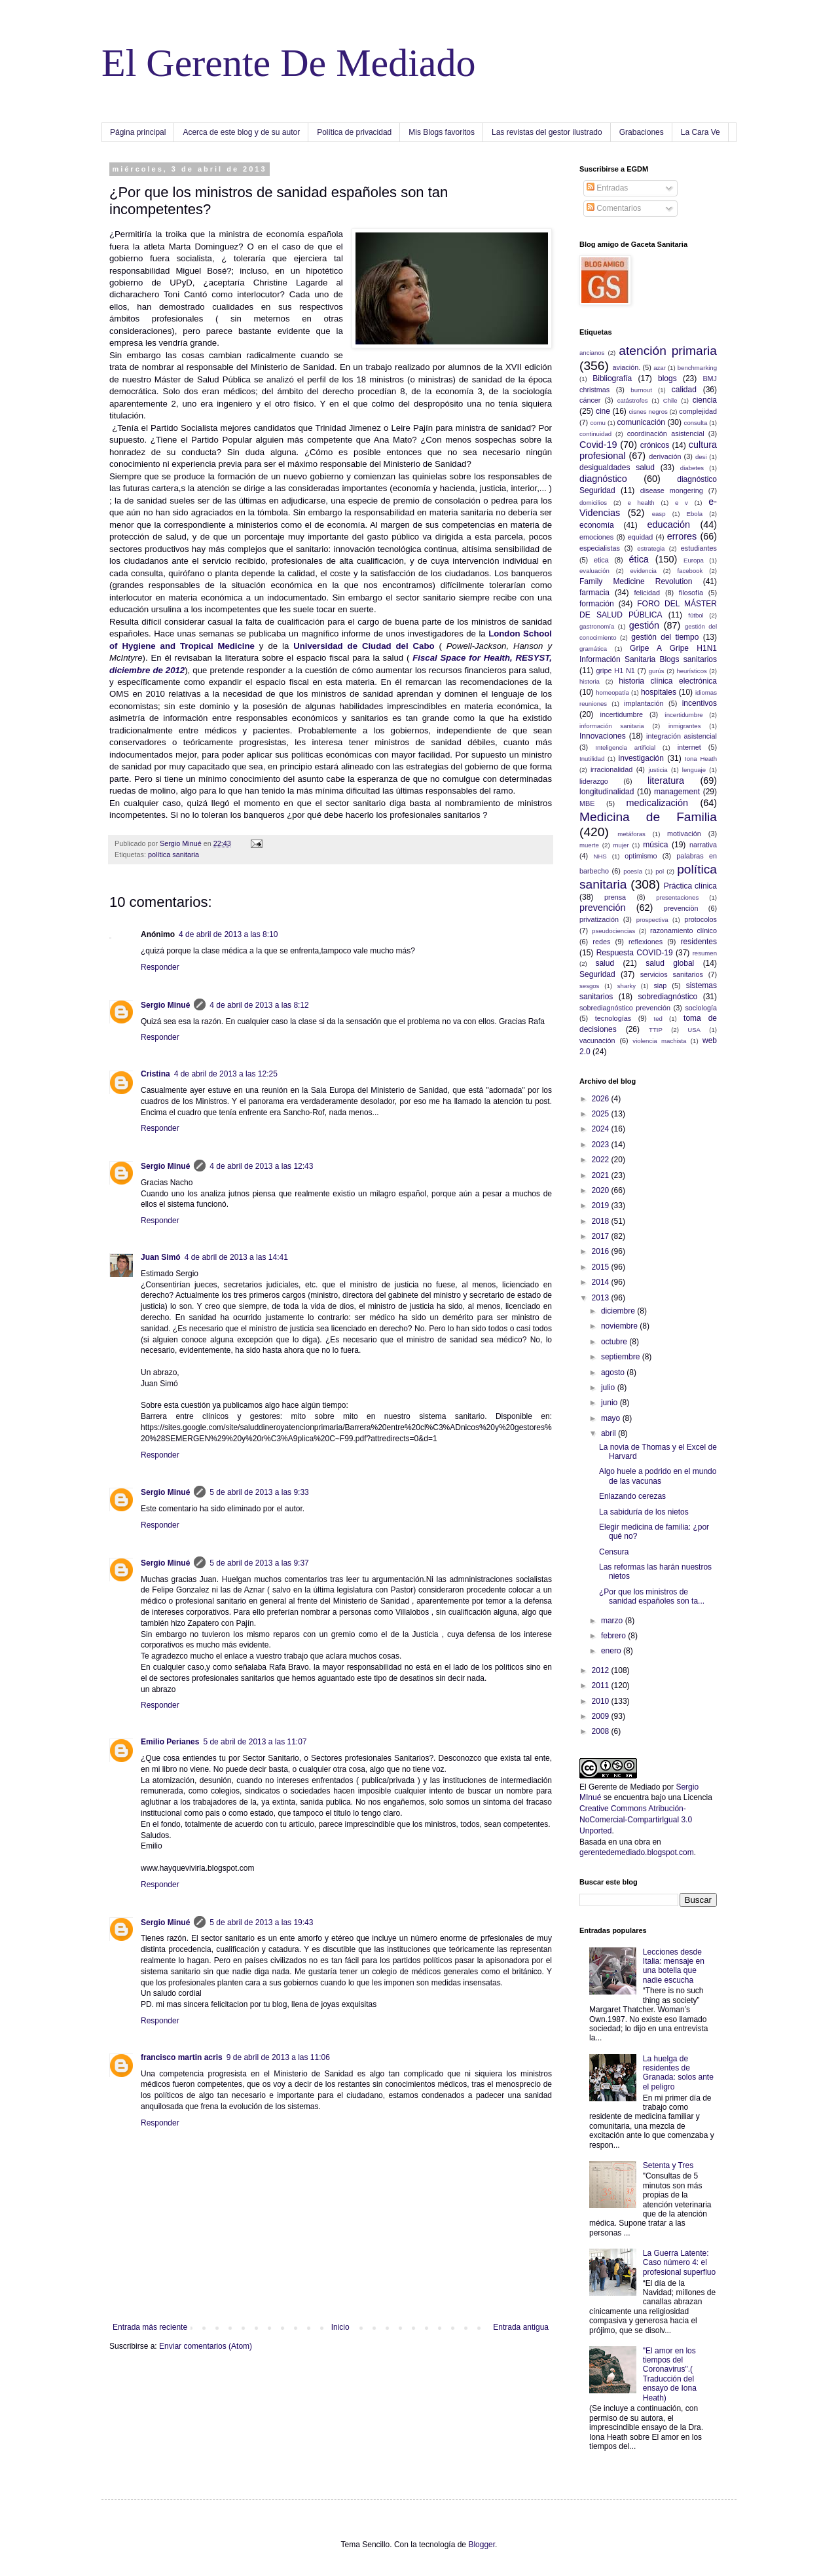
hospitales (658, 692)
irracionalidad (611, 769)
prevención (602, 907)
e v (681, 502)
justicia (657, 769)
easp (659, 513)
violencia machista (659, 1040)
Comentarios (614, 208)
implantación (644, 703)
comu (598, 422)
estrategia (651, 548)
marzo (613, 1620)
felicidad (647, 593)
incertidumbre (621, 714)
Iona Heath (701, 758)
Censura (613, 1551)
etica (601, 560)
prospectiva (652, 919)
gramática (593, 648)
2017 (601, 1236)
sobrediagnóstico (668, 996)
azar (659, 367)
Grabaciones (641, 132)
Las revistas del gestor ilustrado (547, 132)
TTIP (656, 1029)
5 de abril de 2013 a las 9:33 (259, 1492)
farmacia (594, 592)
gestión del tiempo (665, 637)
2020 (601, 1190)
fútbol (695, 615)
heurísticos (691, 670)
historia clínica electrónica (668, 681)
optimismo (641, 856)
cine (603, 411)
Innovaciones (602, 736)
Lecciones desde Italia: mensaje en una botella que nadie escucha (673, 1966)
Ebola (695, 513)
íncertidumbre (684, 714)
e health (640, 502)
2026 (601, 1098)
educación (668, 524)
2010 (601, 1701)
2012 (601, 1670)
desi (701, 456)
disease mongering (671, 490)
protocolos (700, 919)
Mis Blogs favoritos (442, 132)
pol (659, 871)
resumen (705, 953)
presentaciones (677, 897)
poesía (632, 871)
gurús (657, 670)
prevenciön (681, 908)
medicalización (657, 803)
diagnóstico (603, 478)
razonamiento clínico (683, 930)
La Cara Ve (700, 132)
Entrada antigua (521, 2327)
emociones (596, 537)
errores (682, 536)
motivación (684, 833)
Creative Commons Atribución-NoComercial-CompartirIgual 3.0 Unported (635, 1819)
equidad (640, 537)
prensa (615, 897)
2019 (601, 1205)
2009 (601, 1716)
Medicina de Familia (648, 817)
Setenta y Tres (668, 2165)
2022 (601, 1159)
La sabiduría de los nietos (644, 1512)
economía (596, 525)
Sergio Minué (165, 1005)
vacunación (597, 1040)
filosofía (691, 593)
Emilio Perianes (170, 1741)
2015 (601, 1267)
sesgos (589, 985)
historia (589, 681)
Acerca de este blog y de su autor (241, 132)
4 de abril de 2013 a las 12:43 (261, 1166)
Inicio (340, 2327)
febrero (614, 1635)
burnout (641, 390)
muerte (589, 845)
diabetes (692, 467)
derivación (665, 456)
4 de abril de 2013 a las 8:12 (259, 1005)
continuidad (595, 433)
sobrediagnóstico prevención (624, 1008)
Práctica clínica (690, 886)
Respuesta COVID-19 (634, 952)
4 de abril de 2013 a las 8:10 (228, 934)
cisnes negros (647, 411)
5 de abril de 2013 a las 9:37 (259, 1563)
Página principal (138, 132)
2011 (601, 1685)
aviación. (627, 367)
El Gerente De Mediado (288, 62)
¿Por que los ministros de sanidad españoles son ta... (651, 1596)
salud (604, 963)
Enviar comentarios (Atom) (205, 2346)
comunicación (641, 422)
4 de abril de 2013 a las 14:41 (236, 1257)
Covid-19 (598, 444)
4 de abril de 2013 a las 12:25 (226, 1073)
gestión (644, 625)
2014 (601, 1282)
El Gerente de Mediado (619, 1787)
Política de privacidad (354, 132)
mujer (621, 845)
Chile (670, 400)
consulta (696, 422)
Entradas (607, 188)
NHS (599, 856)
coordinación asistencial (665, 433)
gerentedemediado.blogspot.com (636, 1852)
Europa (693, 560)
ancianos (591, 352)
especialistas (599, 548)
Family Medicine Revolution (635, 581)
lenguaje (694, 769)
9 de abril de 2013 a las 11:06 (278, 2057)
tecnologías (613, 1018)
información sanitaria (611, 725)
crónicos (655, 445)
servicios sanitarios (671, 974)
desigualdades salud (617, 467)
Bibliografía (612, 378)
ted (657, 1018)
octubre (615, 1341)
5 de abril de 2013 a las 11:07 (254, 1741)
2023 (601, 1144)
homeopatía (612, 692)
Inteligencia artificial (625, 747)
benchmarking (697, 367)
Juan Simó (161, 1257)
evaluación (594, 570)
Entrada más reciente (150, 2327)
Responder (160, 967)
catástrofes (632, 400)
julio (609, 1387)
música (655, 844)
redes (601, 942)
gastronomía (596, 626)
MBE (586, 803)
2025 (601, 1113)
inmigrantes (684, 725)
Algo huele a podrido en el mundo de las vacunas (657, 1476)
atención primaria (668, 351)
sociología (701, 1008)
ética (638, 559)
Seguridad (597, 974)
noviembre (620, 1326)
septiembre (621, 1356)
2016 (601, 1251)
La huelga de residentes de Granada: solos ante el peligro (678, 2072)
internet (689, 747)
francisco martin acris (182, 2057)
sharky (626, 985)
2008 (601, 1731)
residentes (699, 941)
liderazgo (593, 781)
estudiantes (699, 548)
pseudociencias (613, 930)
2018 (601, 1221)
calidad (684, 389)
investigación (641, 758)
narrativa (703, 845)
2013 (601, 1297)
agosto (614, 1372)
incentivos (699, 703)
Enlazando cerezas (632, 1496)
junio (610, 1402)
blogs (667, 378)
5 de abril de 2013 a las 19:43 (261, 1922)
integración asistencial (681, 736)
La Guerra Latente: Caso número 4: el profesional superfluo (679, 2263)
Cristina (155, 1073)
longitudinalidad (606, 791)
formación (596, 603)
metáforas (631, 833)
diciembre (619, 1311)
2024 (601, 1128)
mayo (612, 1418)
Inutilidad (591, 758)
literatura (665, 780)
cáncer (589, 400)
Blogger (481, 2544)
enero (612, 1650)
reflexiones (645, 942)
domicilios (593, 502)
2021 (601, 1175)
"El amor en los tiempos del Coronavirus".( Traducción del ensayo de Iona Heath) (670, 2374)
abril (609, 1433)
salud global (670, 963)
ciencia (705, 400)
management (677, 791)
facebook (689, 570)
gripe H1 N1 (615, 670)
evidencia (643, 570)
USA (694, 1029)
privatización (599, 919)
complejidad (698, 411)
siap (659, 985)
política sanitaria (173, 854)
